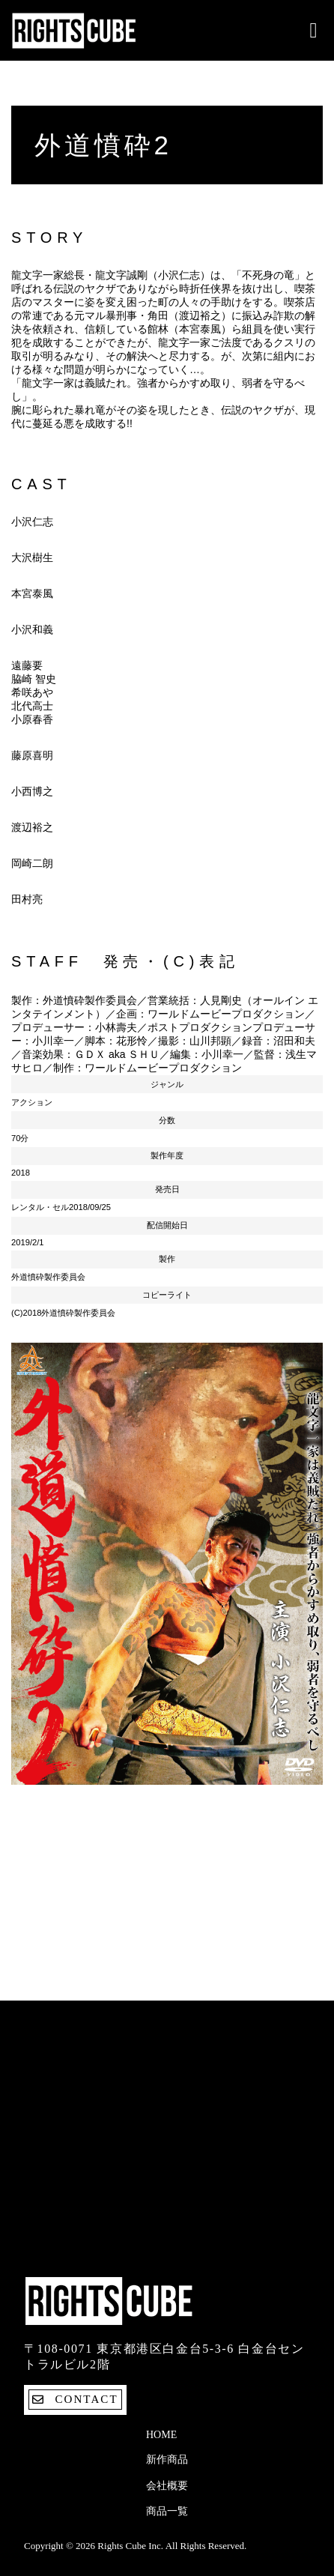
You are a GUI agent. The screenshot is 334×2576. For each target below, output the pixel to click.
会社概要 (167, 2485)
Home (161, 2434)
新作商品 (167, 2459)
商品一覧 (167, 2511)
